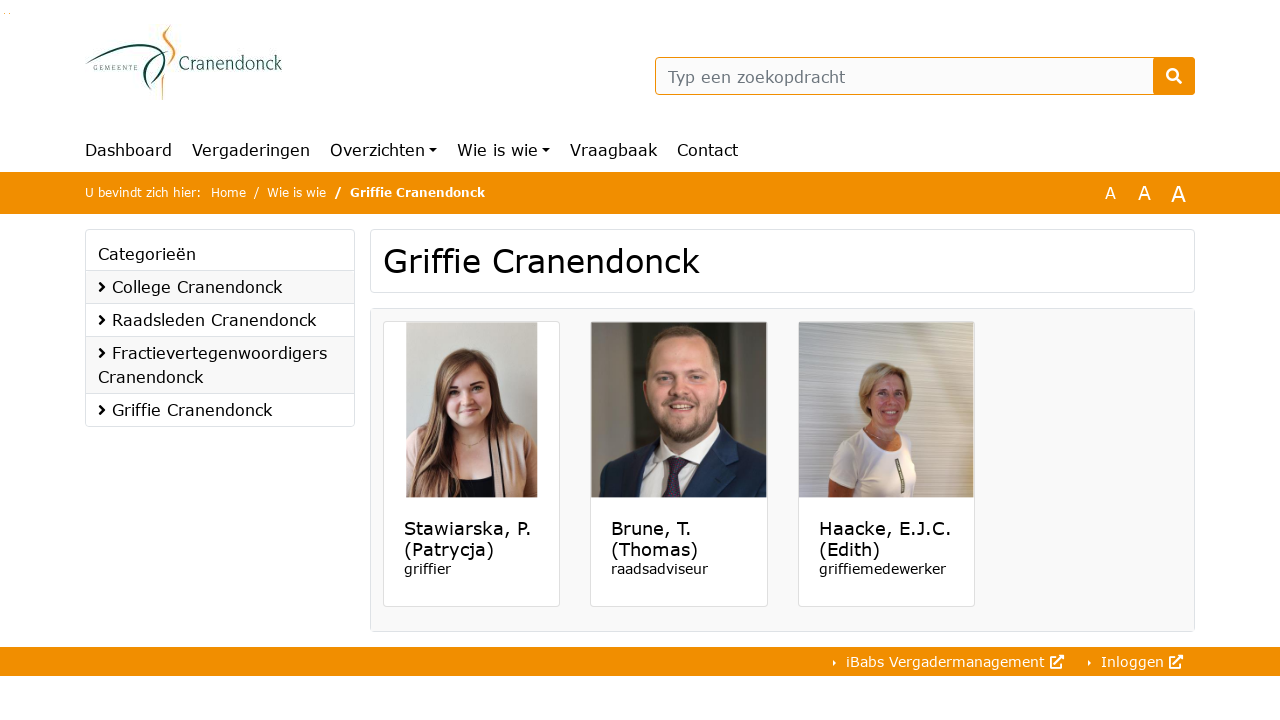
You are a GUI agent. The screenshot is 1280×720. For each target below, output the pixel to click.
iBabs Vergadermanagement (952, 661)
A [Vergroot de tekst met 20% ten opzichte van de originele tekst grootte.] (1144, 192)
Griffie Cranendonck (185, 409)
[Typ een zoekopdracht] (925, 76)
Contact (707, 149)
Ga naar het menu (9, 13)
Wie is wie (497, 149)
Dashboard (128, 149)
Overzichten (377, 149)
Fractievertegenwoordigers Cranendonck (212, 364)
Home (228, 192)
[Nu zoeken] (1174, 76)
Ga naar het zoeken (4, 13)
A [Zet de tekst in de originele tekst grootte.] (1110, 192)
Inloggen (1139, 661)
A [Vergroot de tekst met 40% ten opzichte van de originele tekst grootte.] (1178, 193)
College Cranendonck (190, 286)
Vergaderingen (251, 149)
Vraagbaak (613, 149)
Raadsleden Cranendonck (207, 319)
